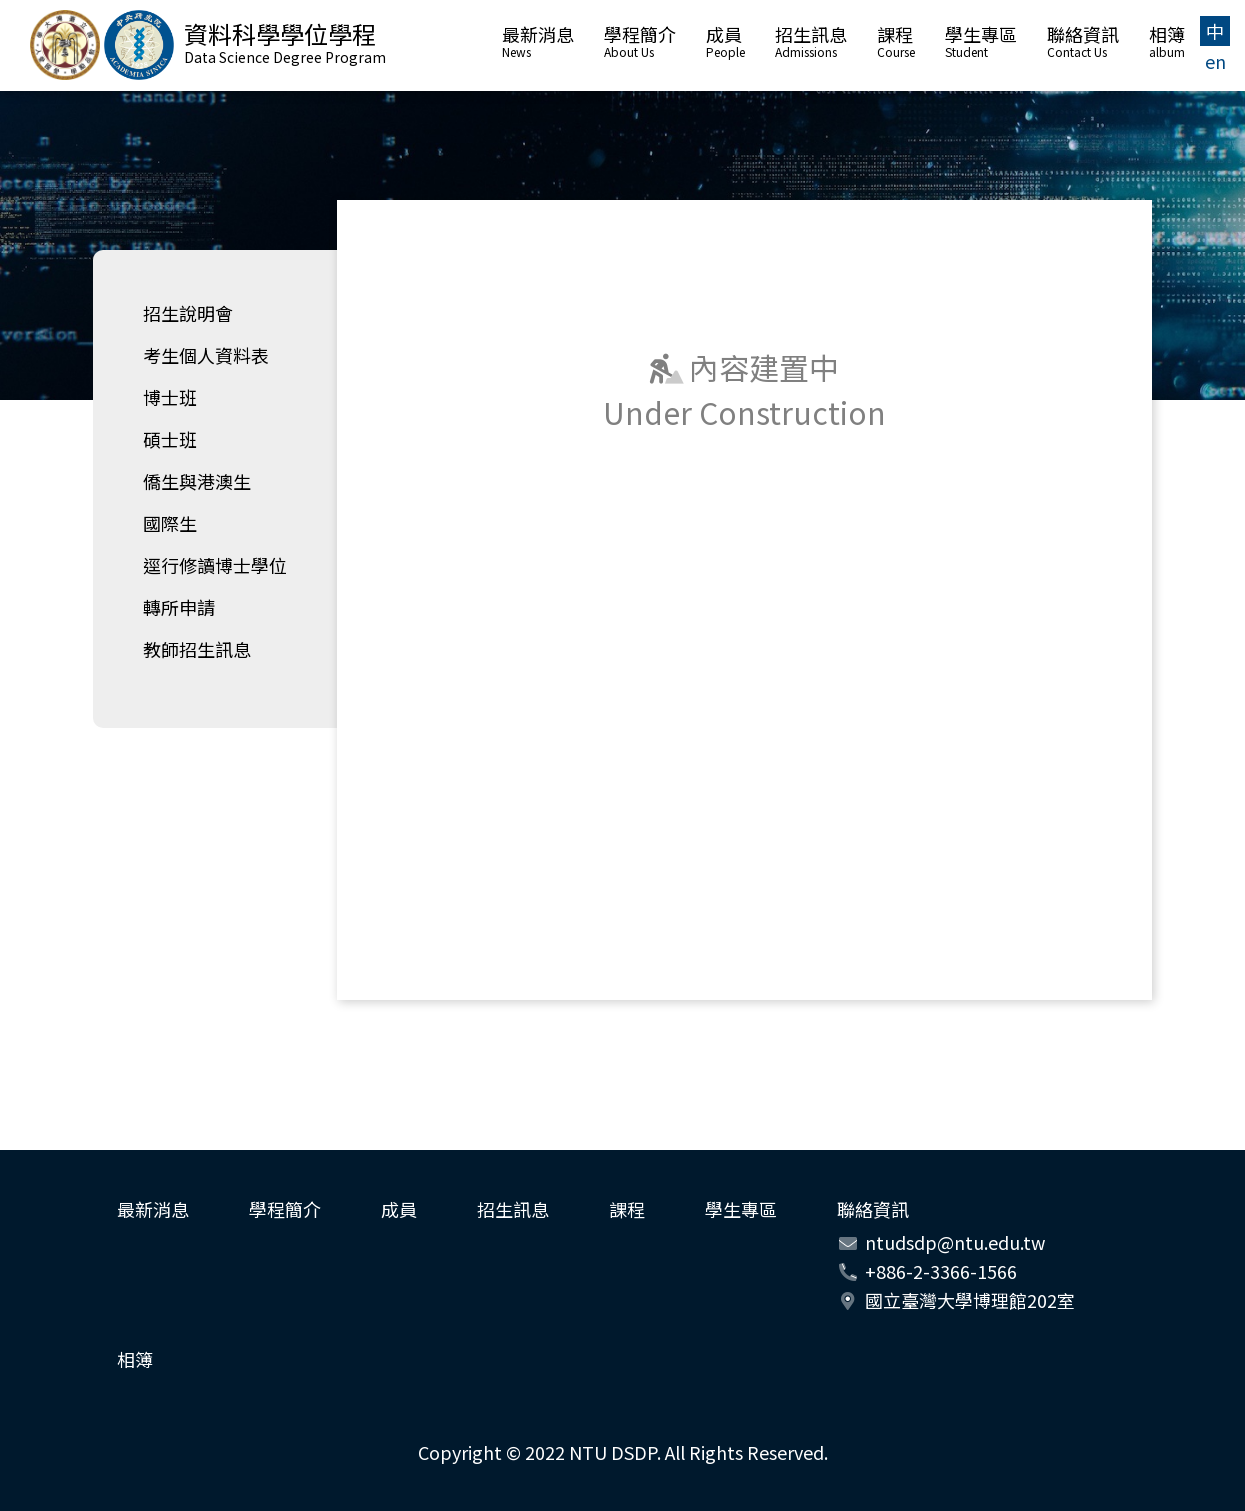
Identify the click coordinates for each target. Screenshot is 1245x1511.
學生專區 (981, 43)
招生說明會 (188, 313)
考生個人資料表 (206, 355)
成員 (725, 43)
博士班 (170, 397)
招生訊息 (811, 43)
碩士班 (170, 439)
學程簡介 (640, 43)
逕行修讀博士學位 (215, 565)
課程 (896, 43)
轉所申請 (179, 607)
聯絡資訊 (1083, 43)
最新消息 (538, 43)
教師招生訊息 (197, 649)
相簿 (1167, 43)
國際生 (170, 523)
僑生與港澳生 (197, 481)
